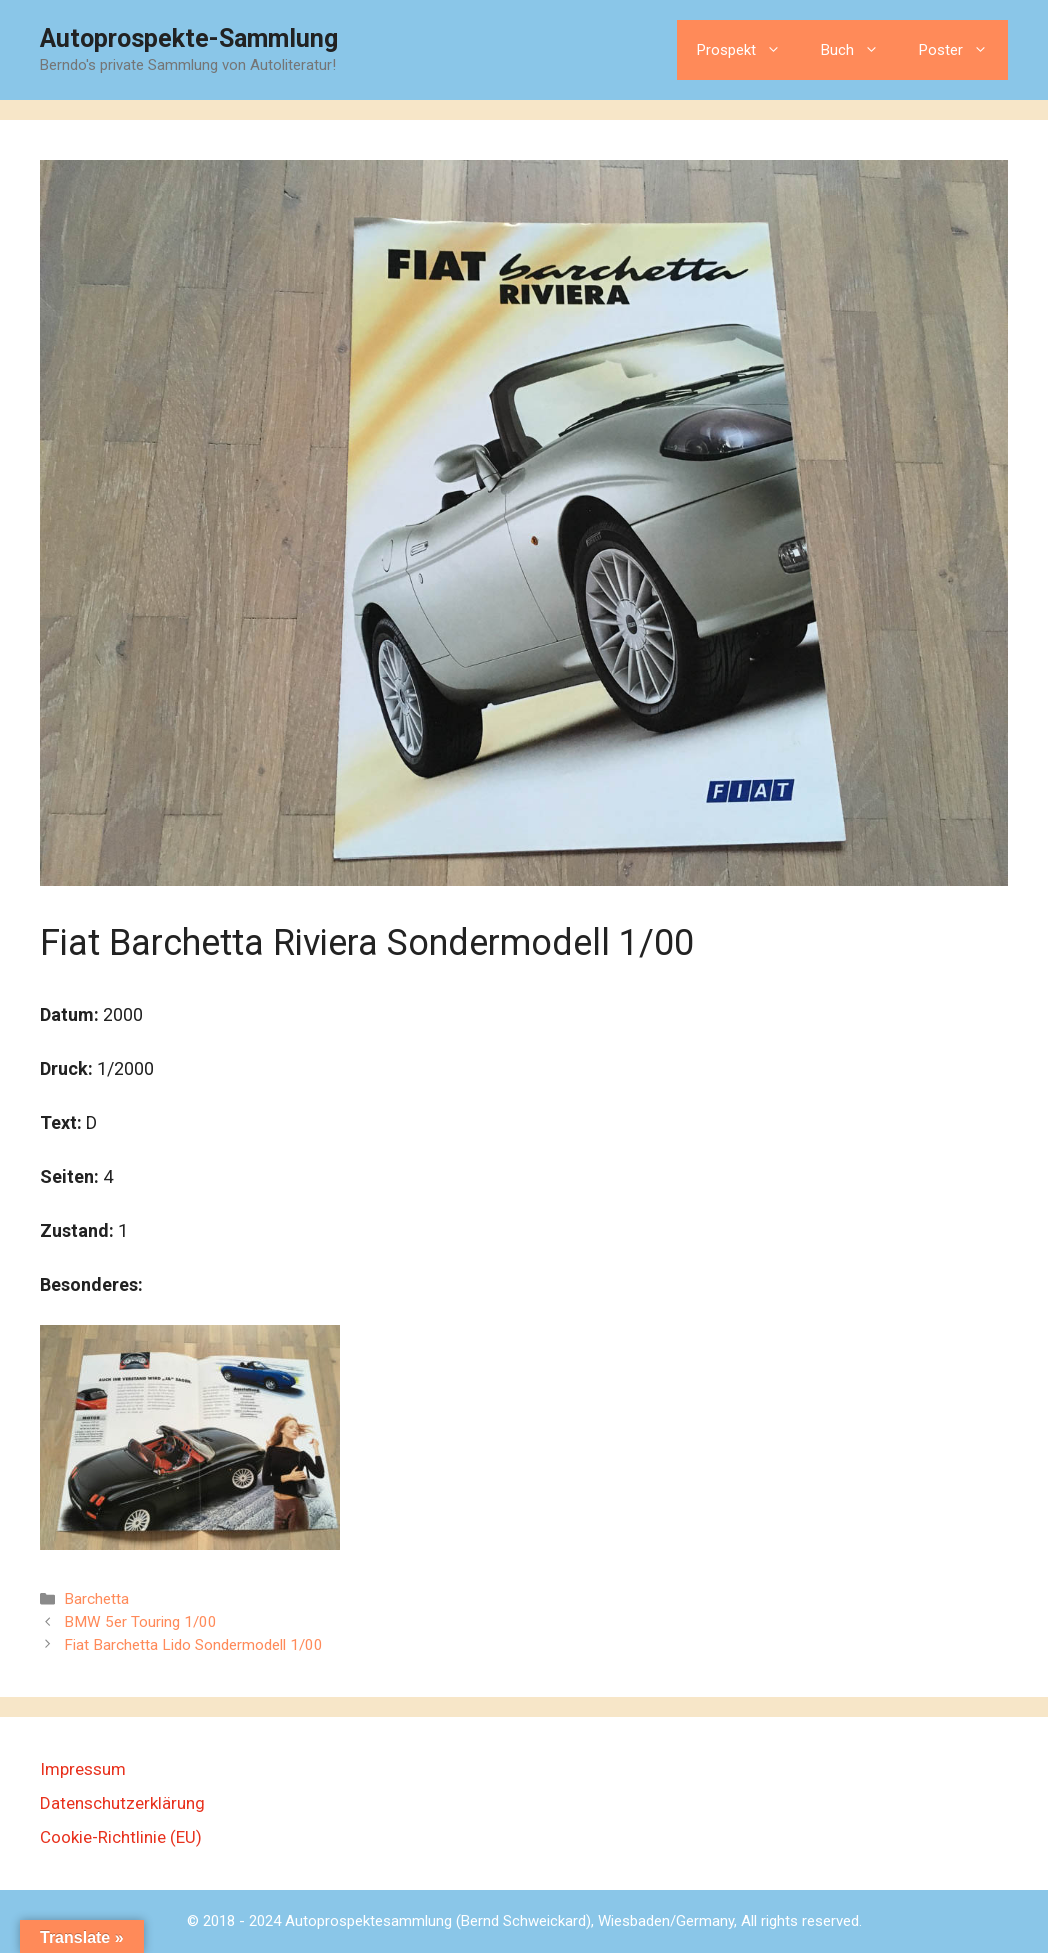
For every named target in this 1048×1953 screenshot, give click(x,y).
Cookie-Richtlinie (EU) (121, 1837)
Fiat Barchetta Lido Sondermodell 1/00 (193, 1645)
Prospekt (749, 50)
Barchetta (96, 1599)
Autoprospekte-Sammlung (189, 38)
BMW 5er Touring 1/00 (140, 1622)
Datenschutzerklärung (122, 1803)
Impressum (83, 1769)
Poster (963, 50)
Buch (860, 50)
